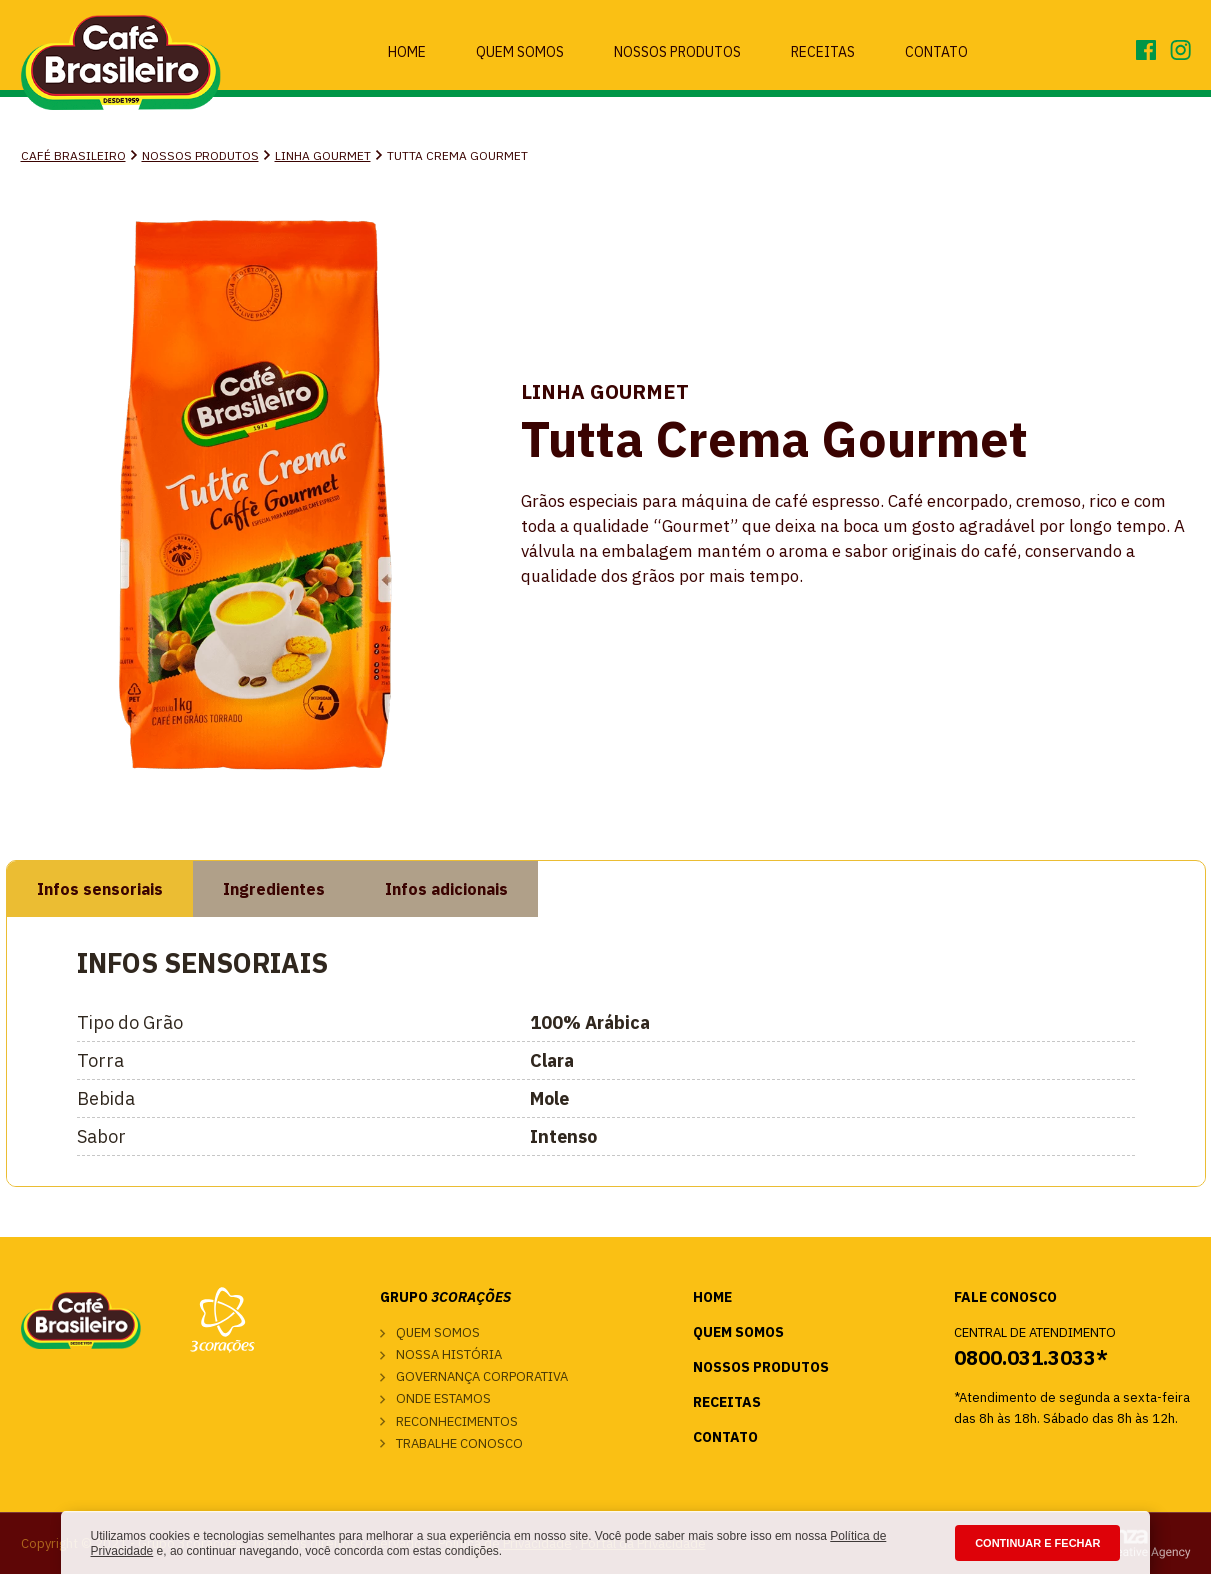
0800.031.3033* (1031, 1357)
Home (407, 52)
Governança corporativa (482, 1376)
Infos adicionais (446, 889)
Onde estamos (443, 1398)
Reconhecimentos (457, 1421)
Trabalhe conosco (459, 1443)
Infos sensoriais (100, 889)
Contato (936, 52)
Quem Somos (520, 52)
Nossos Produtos (677, 52)
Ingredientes (274, 889)
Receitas (823, 52)
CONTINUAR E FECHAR (1037, 1543)
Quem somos (438, 1332)
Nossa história (449, 1354)
